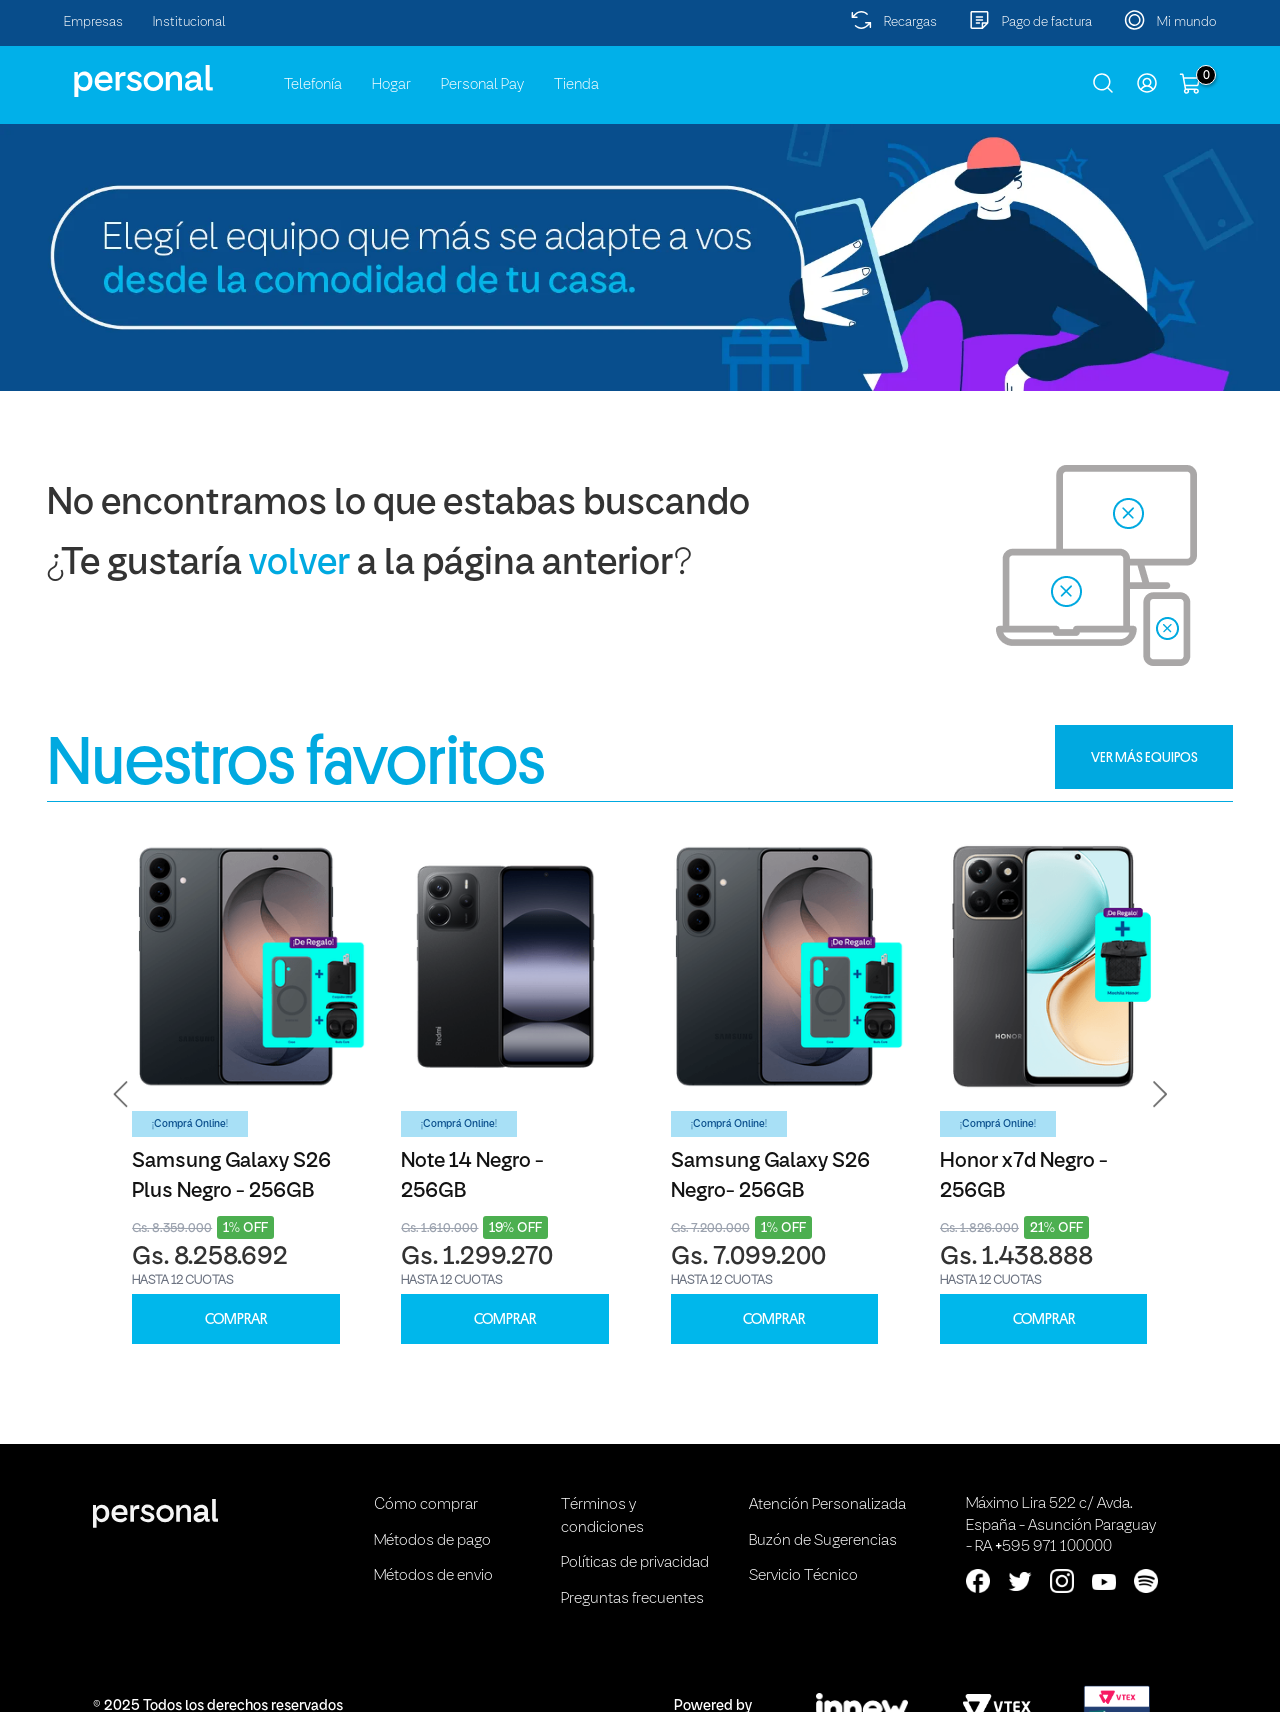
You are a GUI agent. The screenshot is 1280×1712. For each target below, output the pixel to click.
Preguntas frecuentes (632, 1599)
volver (299, 564)
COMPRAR (236, 1319)
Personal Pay (482, 85)
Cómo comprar (426, 1505)
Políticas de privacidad (635, 1563)
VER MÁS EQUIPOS (1144, 757)
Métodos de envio (433, 1576)
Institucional (189, 22)
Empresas (93, 22)
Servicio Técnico (803, 1576)
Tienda (576, 85)
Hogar (391, 85)
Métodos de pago (432, 1541)
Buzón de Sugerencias (823, 1541)
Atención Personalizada (827, 1505)
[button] (121, 1094)
